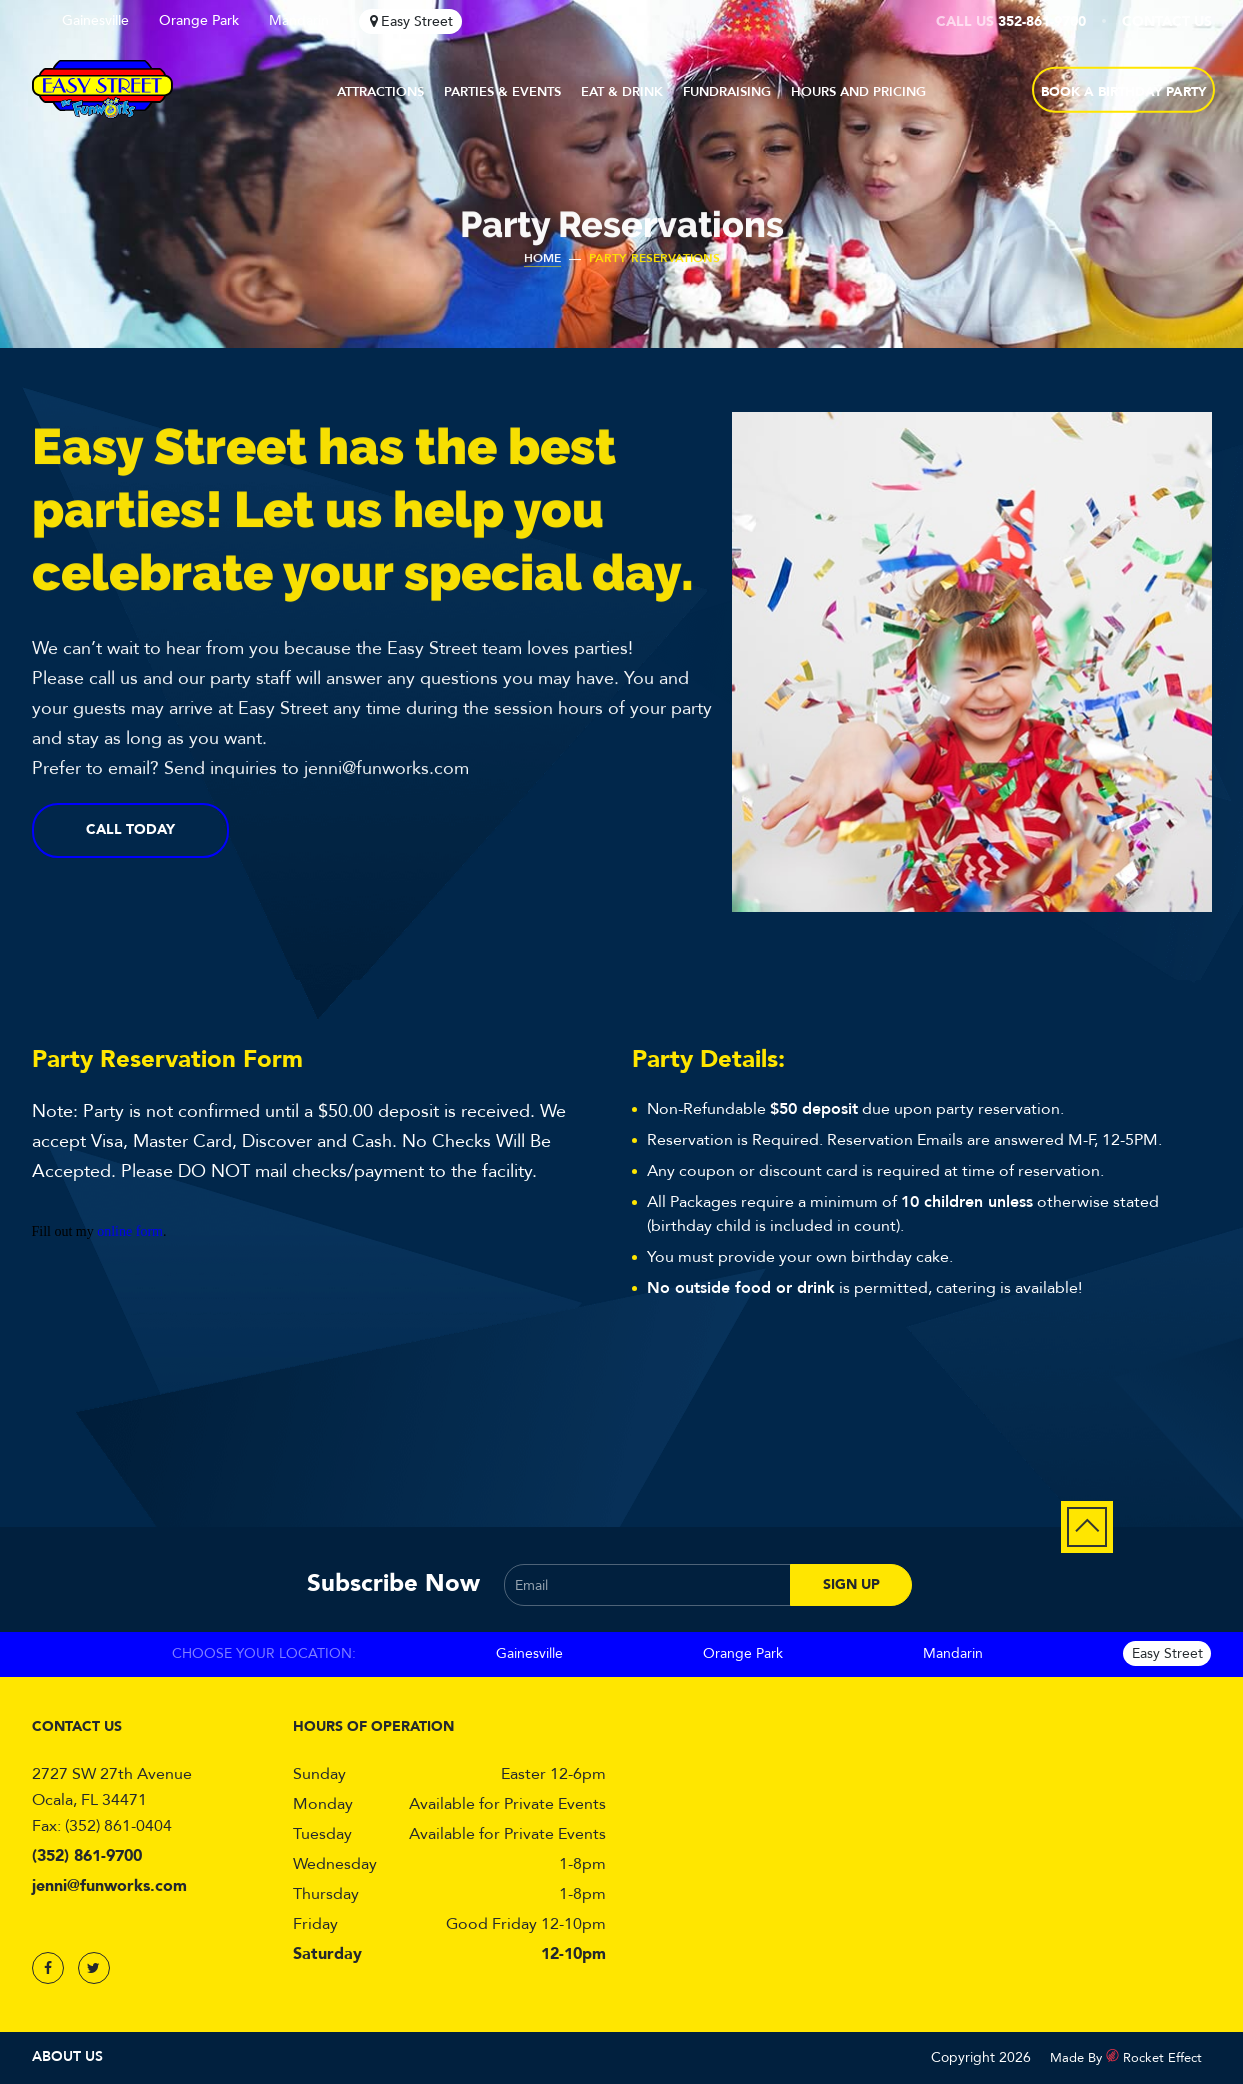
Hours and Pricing (858, 92)
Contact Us (1167, 21)
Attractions (380, 92)
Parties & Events (502, 92)
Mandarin (299, 20)
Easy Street (417, 21)
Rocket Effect (1162, 2058)
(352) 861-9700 (87, 1856)
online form (130, 1231)
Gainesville (95, 20)
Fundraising (727, 92)
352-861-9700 (1042, 21)
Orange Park (199, 20)
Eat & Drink (622, 92)
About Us (67, 2056)
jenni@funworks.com (109, 1886)
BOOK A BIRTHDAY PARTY (1123, 92)
